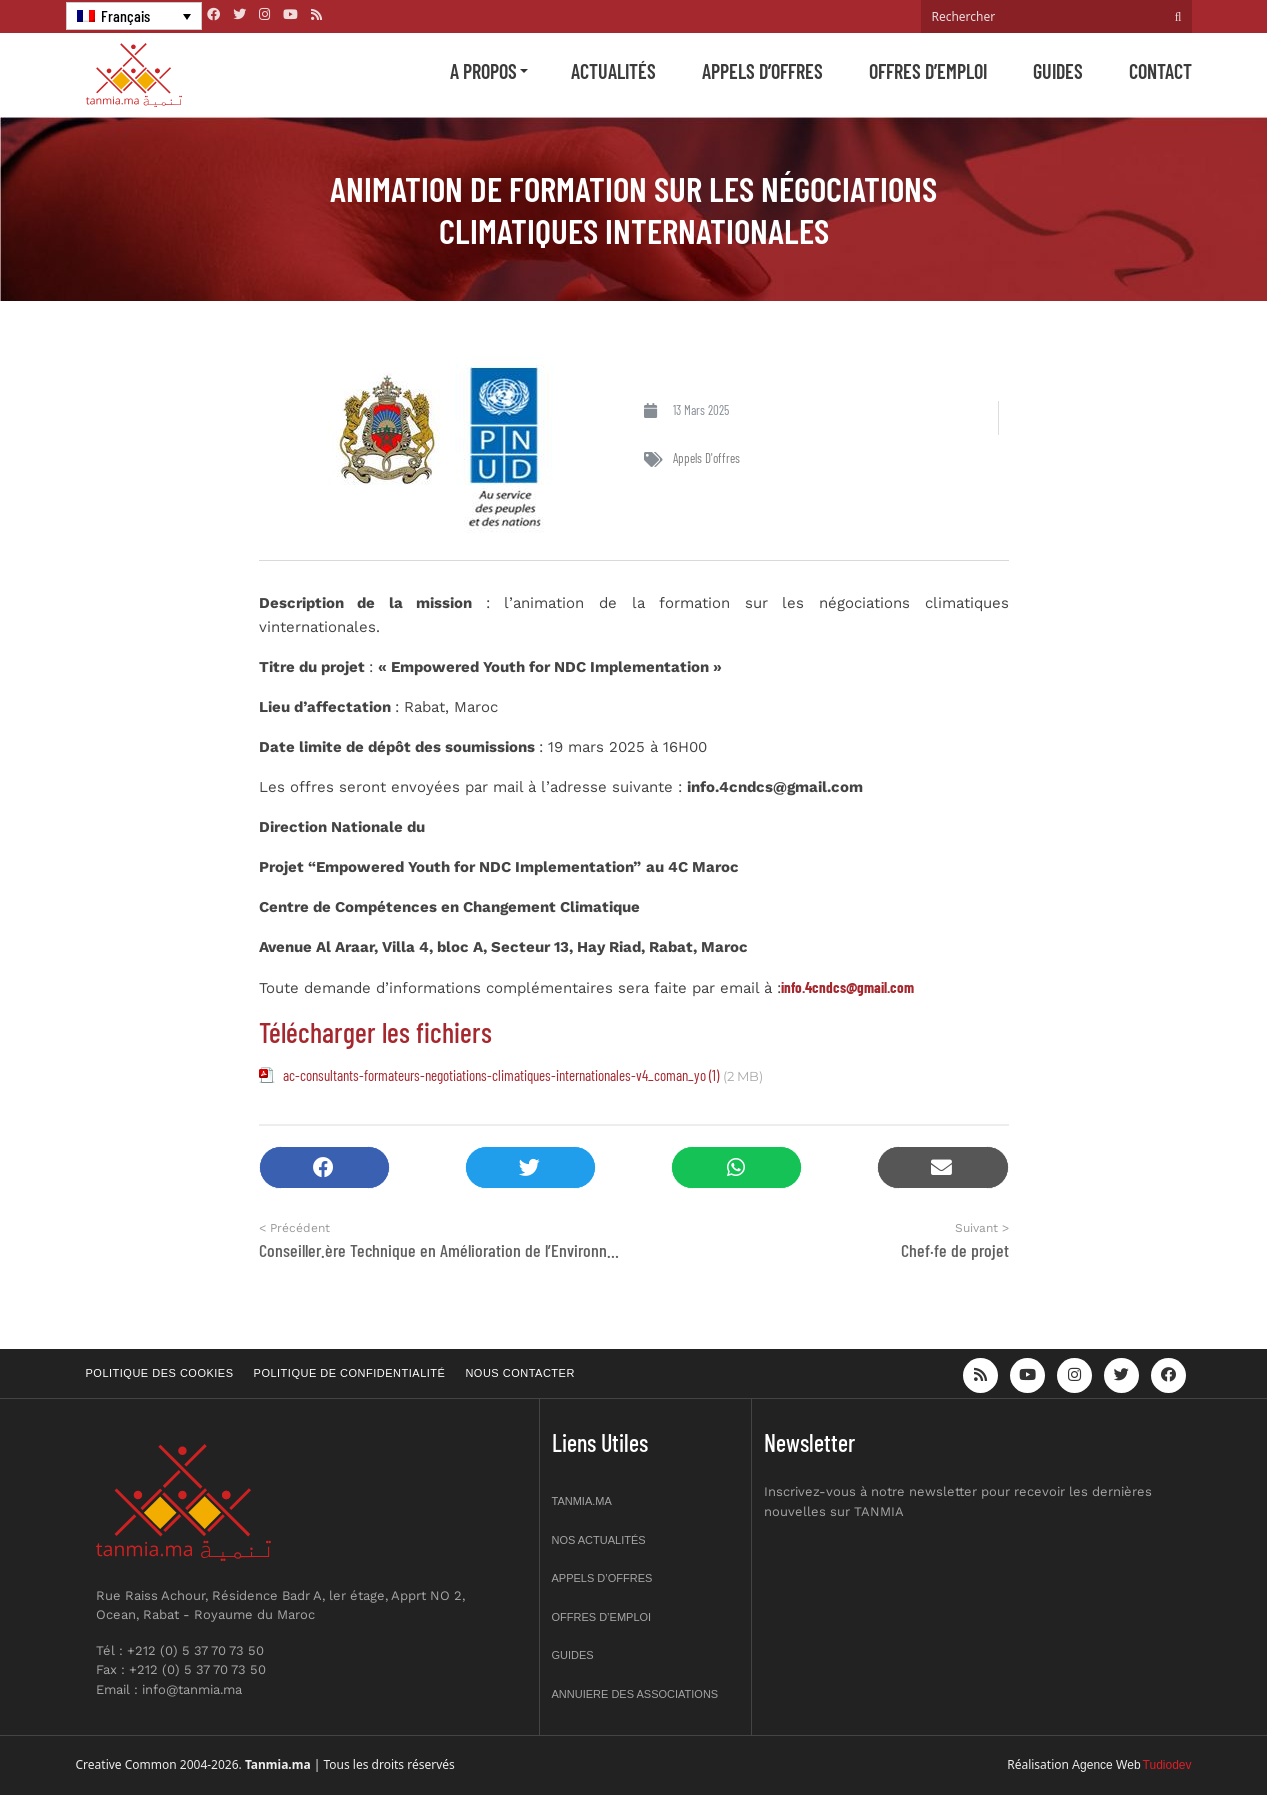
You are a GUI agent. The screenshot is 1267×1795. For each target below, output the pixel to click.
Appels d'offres (706, 458)
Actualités (613, 71)
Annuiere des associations (635, 1694)
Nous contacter (519, 1373)
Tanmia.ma (582, 1501)
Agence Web (1106, 1765)
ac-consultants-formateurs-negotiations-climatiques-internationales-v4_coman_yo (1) (501, 1075)
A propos (483, 71)
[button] (324, 1167)
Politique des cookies (160, 1373)
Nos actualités (599, 1540)
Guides (1058, 71)
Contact (1160, 71)
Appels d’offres (762, 71)
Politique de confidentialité (350, 1373)
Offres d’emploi (928, 71)
